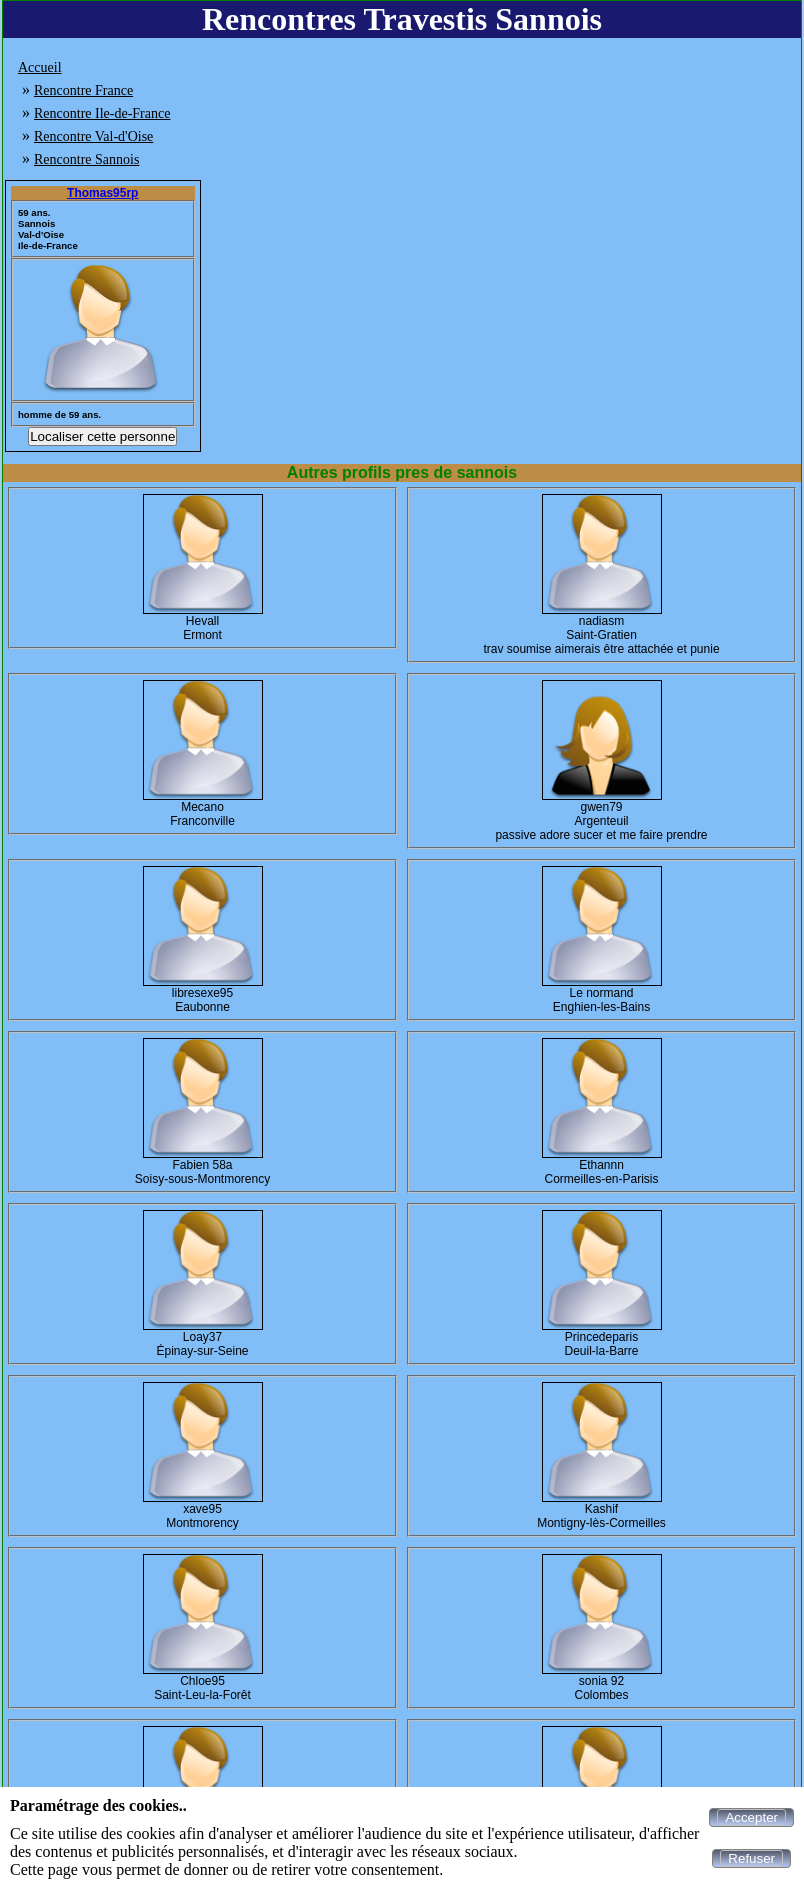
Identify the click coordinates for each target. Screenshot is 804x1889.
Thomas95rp (102, 193)
